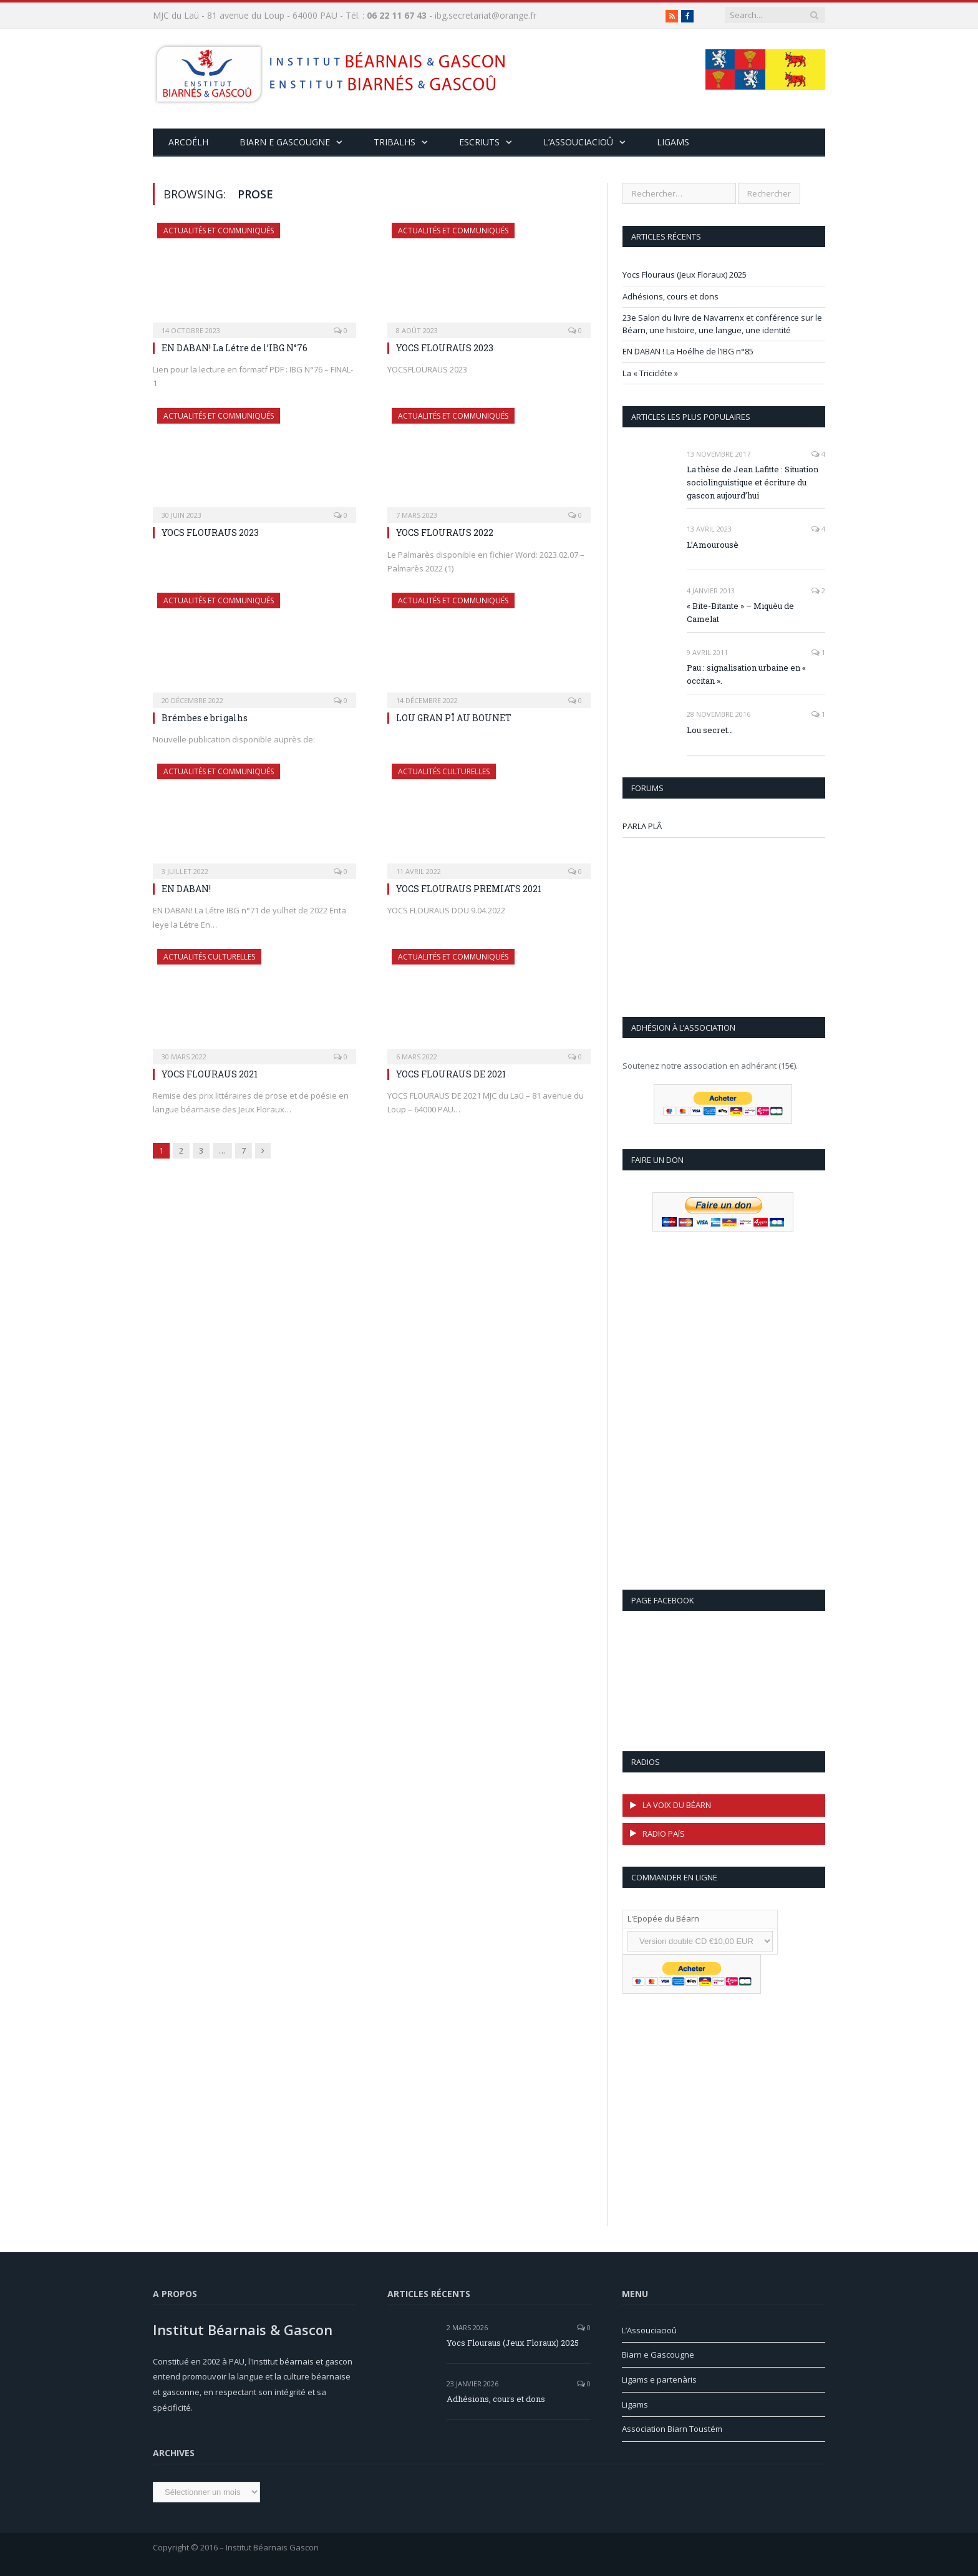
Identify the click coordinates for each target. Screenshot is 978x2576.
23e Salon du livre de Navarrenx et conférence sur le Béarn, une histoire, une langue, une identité (722, 324)
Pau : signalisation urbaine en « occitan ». (746, 674)
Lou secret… (710, 730)
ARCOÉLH (188, 142)
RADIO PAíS (663, 1833)
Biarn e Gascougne (285, 142)
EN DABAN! (186, 889)
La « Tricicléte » (650, 373)
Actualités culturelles (444, 771)
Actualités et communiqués (218, 230)
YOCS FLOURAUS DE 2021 (451, 1074)
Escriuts (479, 142)
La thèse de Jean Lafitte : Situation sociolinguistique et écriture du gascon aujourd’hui (752, 482)
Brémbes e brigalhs (205, 718)
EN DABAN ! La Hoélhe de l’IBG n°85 (687, 351)
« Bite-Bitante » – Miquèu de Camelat (740, 612)
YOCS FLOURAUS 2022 (444, 532)
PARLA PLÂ (642, 826)
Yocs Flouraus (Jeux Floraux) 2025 (684, 274)
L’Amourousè (712, 544)
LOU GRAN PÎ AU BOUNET (453, 718)
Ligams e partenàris (659, 2379)
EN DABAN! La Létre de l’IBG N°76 (234, 348)
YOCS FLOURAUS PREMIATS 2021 (468, 889)
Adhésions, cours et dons (670, 296)
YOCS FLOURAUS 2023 (444, 348)
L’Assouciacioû (649, 2330)
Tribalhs (394, 142)
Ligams (673, 142)
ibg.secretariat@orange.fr (485, 15)
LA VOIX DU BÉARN (676, 1804)
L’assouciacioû (578, 142)
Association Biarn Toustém (672, 2428)
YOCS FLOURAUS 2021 (210, 1074)
